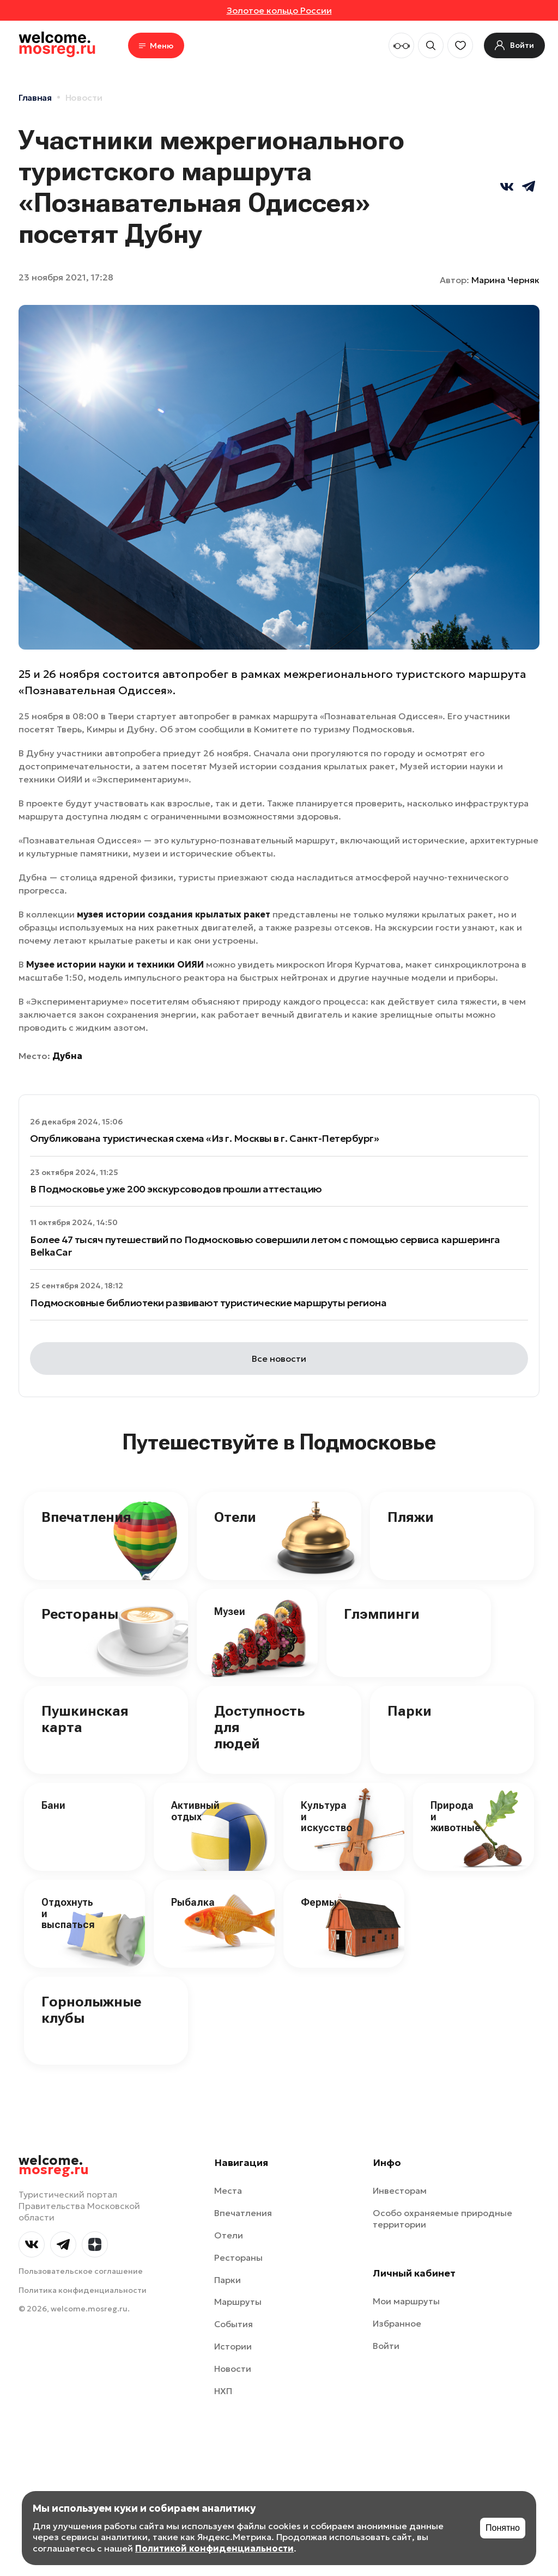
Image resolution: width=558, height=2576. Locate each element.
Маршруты (238, 2301)
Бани (53, 1805)
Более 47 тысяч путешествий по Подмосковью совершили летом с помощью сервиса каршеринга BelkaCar (265, 1245)
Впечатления (86, 1517)
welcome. (54, 2165)
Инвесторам (400, 2190)
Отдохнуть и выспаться (68, 1913)
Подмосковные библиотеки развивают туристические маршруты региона (208, 1302)
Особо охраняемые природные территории (442, 2218)
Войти (386, 2345)
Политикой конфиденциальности (214, 2548)
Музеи (229, 1611)
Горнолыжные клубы (91, 2009)
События (233, 2323)
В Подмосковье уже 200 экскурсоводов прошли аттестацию (176, 1189)
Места (228, 2190)
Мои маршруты (406, 2301)
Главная (35, 97)
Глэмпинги (382, 1614)
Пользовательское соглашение (81, 2271)
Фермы (319, 1902)
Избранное (397, 2323)
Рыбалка (193, 1902)
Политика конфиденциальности (83, 2290)
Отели (235, 1517)
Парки (409, 1711)
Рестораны (79, 1614)
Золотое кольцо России (279, 10)
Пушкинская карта (85, 1719)
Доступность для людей (259, 1727)
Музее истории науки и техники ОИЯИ (115, 964)
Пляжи (410, 1517)
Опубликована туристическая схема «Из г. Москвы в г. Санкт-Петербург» (204, 1138)
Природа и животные (455, 1816)
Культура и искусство (326, 1816)
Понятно (503, 2527)
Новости (83, 97)
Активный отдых (195, 1811)
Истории (233, 2346)
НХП (223, 2390)
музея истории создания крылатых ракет (173, 914)
